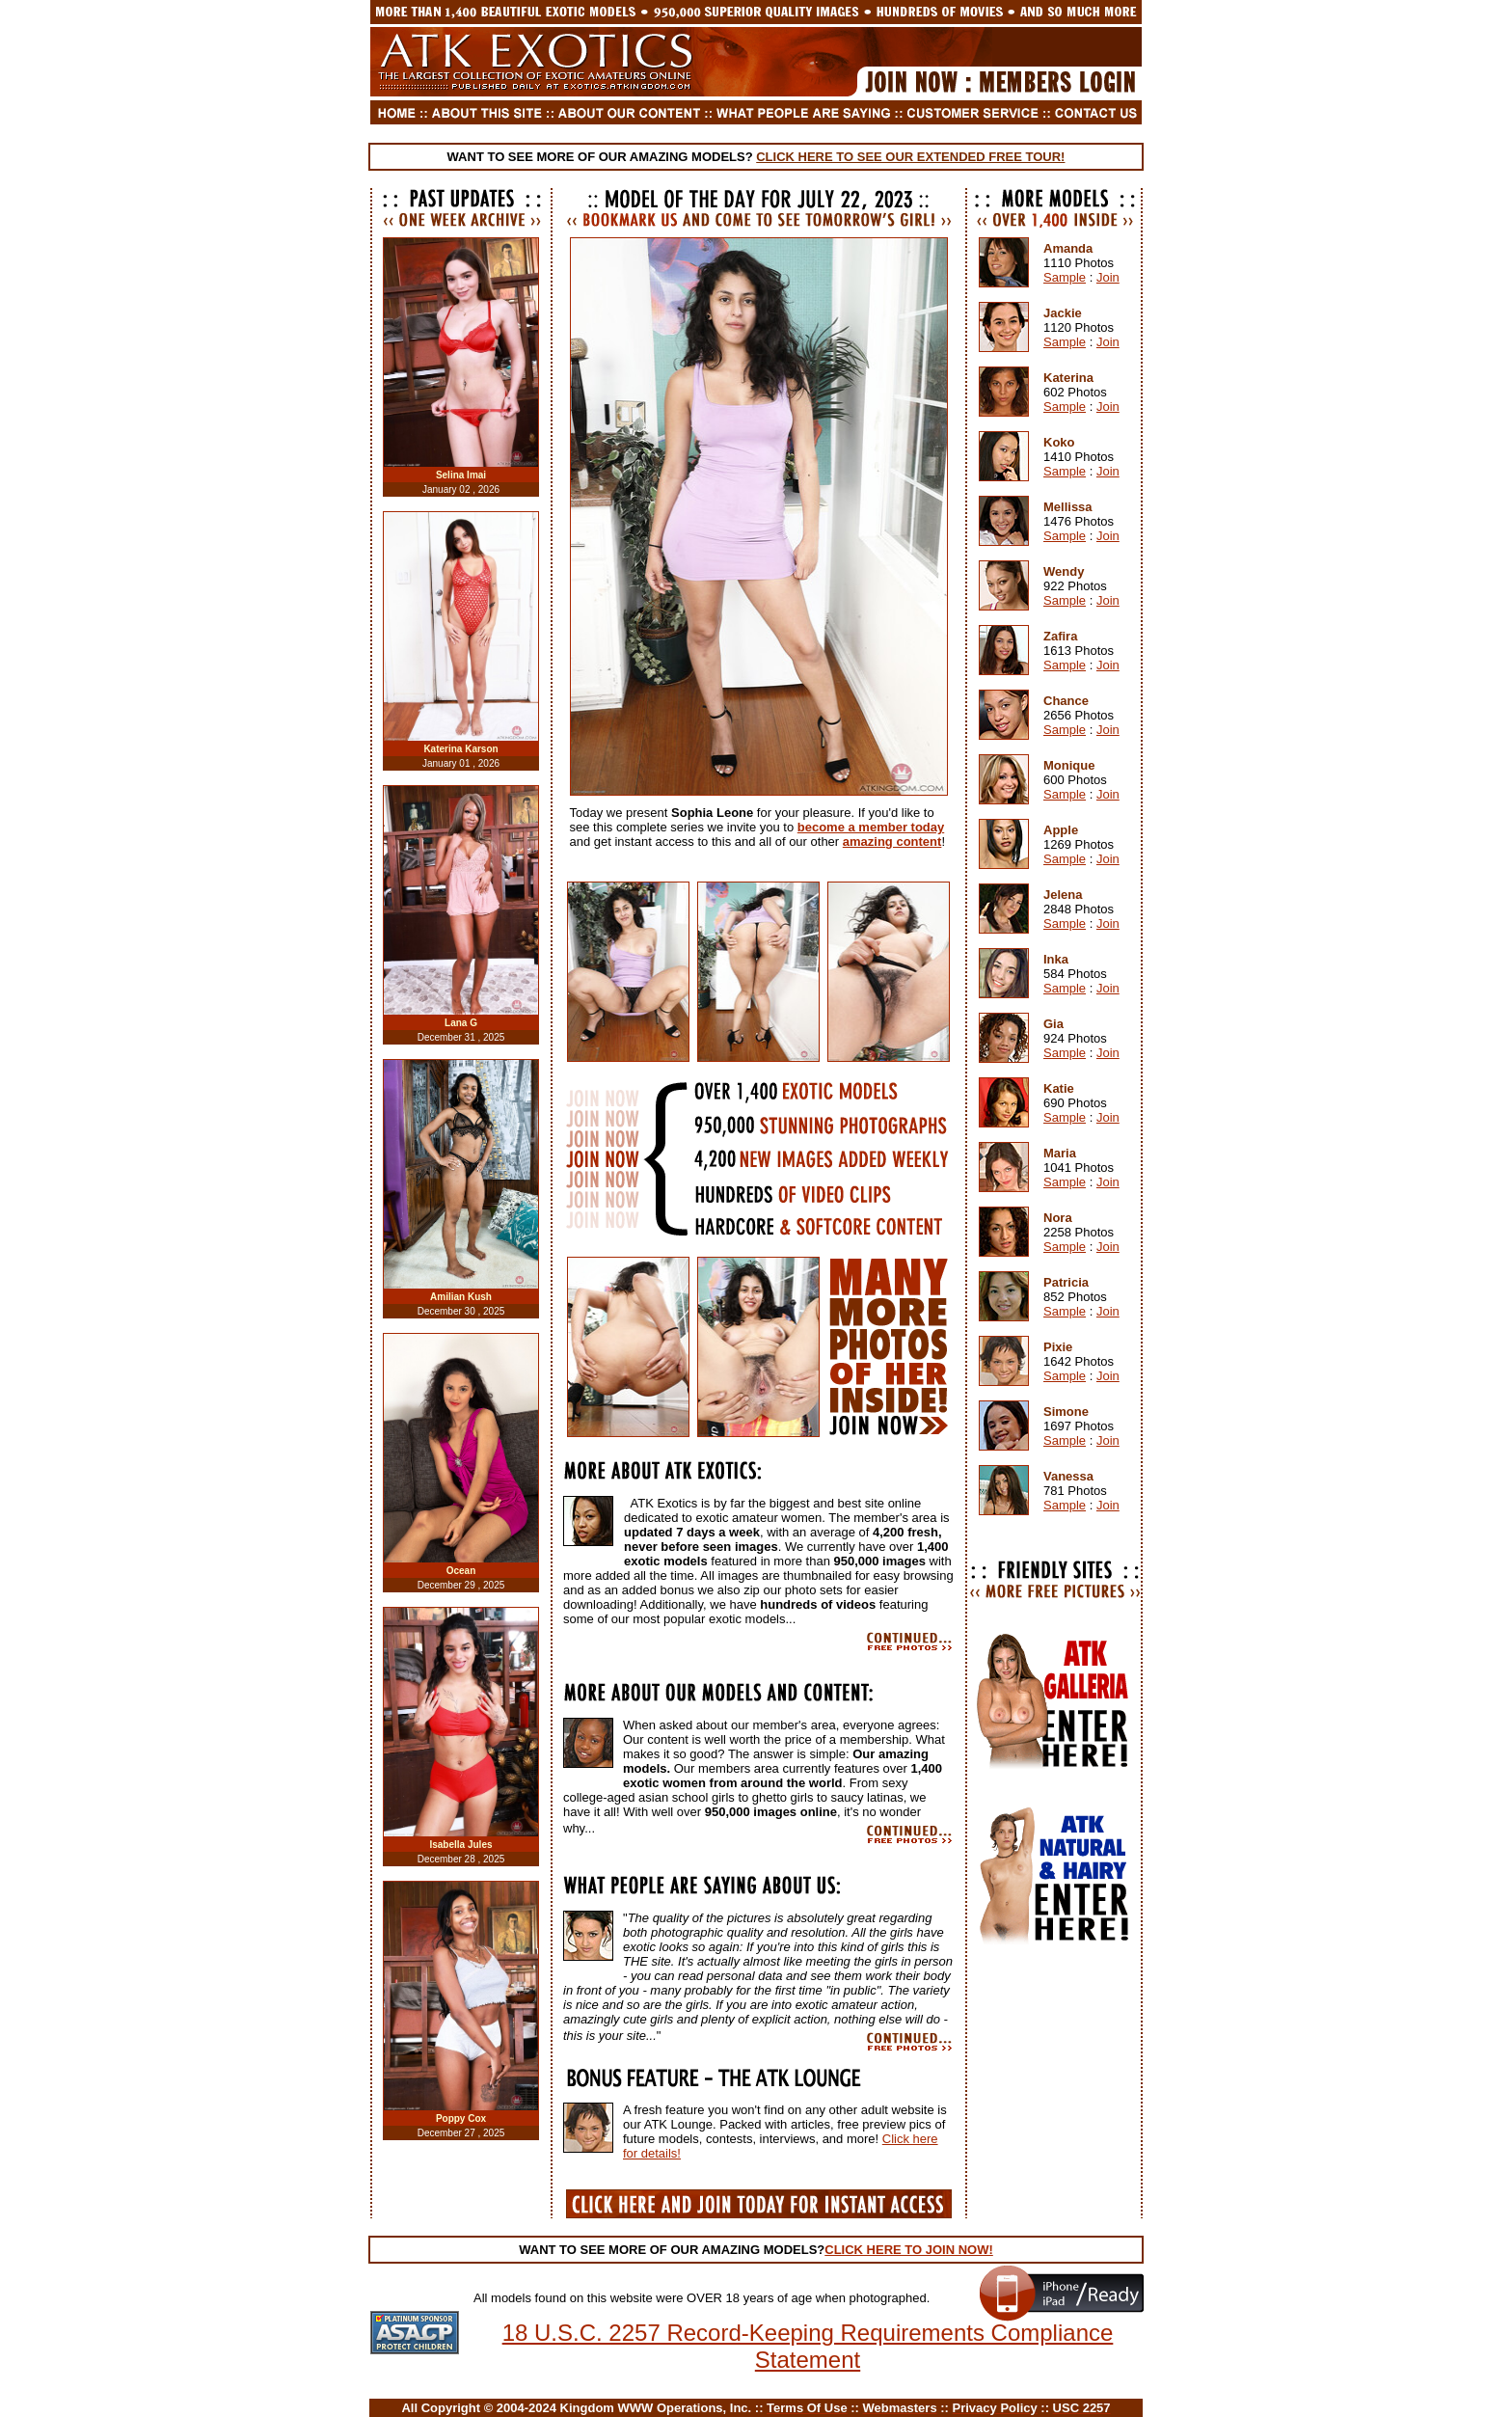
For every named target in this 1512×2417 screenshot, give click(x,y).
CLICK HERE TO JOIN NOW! (908, 2249)
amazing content (892, 841)
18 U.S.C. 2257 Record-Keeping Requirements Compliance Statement (808, 2346)
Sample (1064, 277)
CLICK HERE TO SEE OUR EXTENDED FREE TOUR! (910, 156)
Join (1108, 277)
